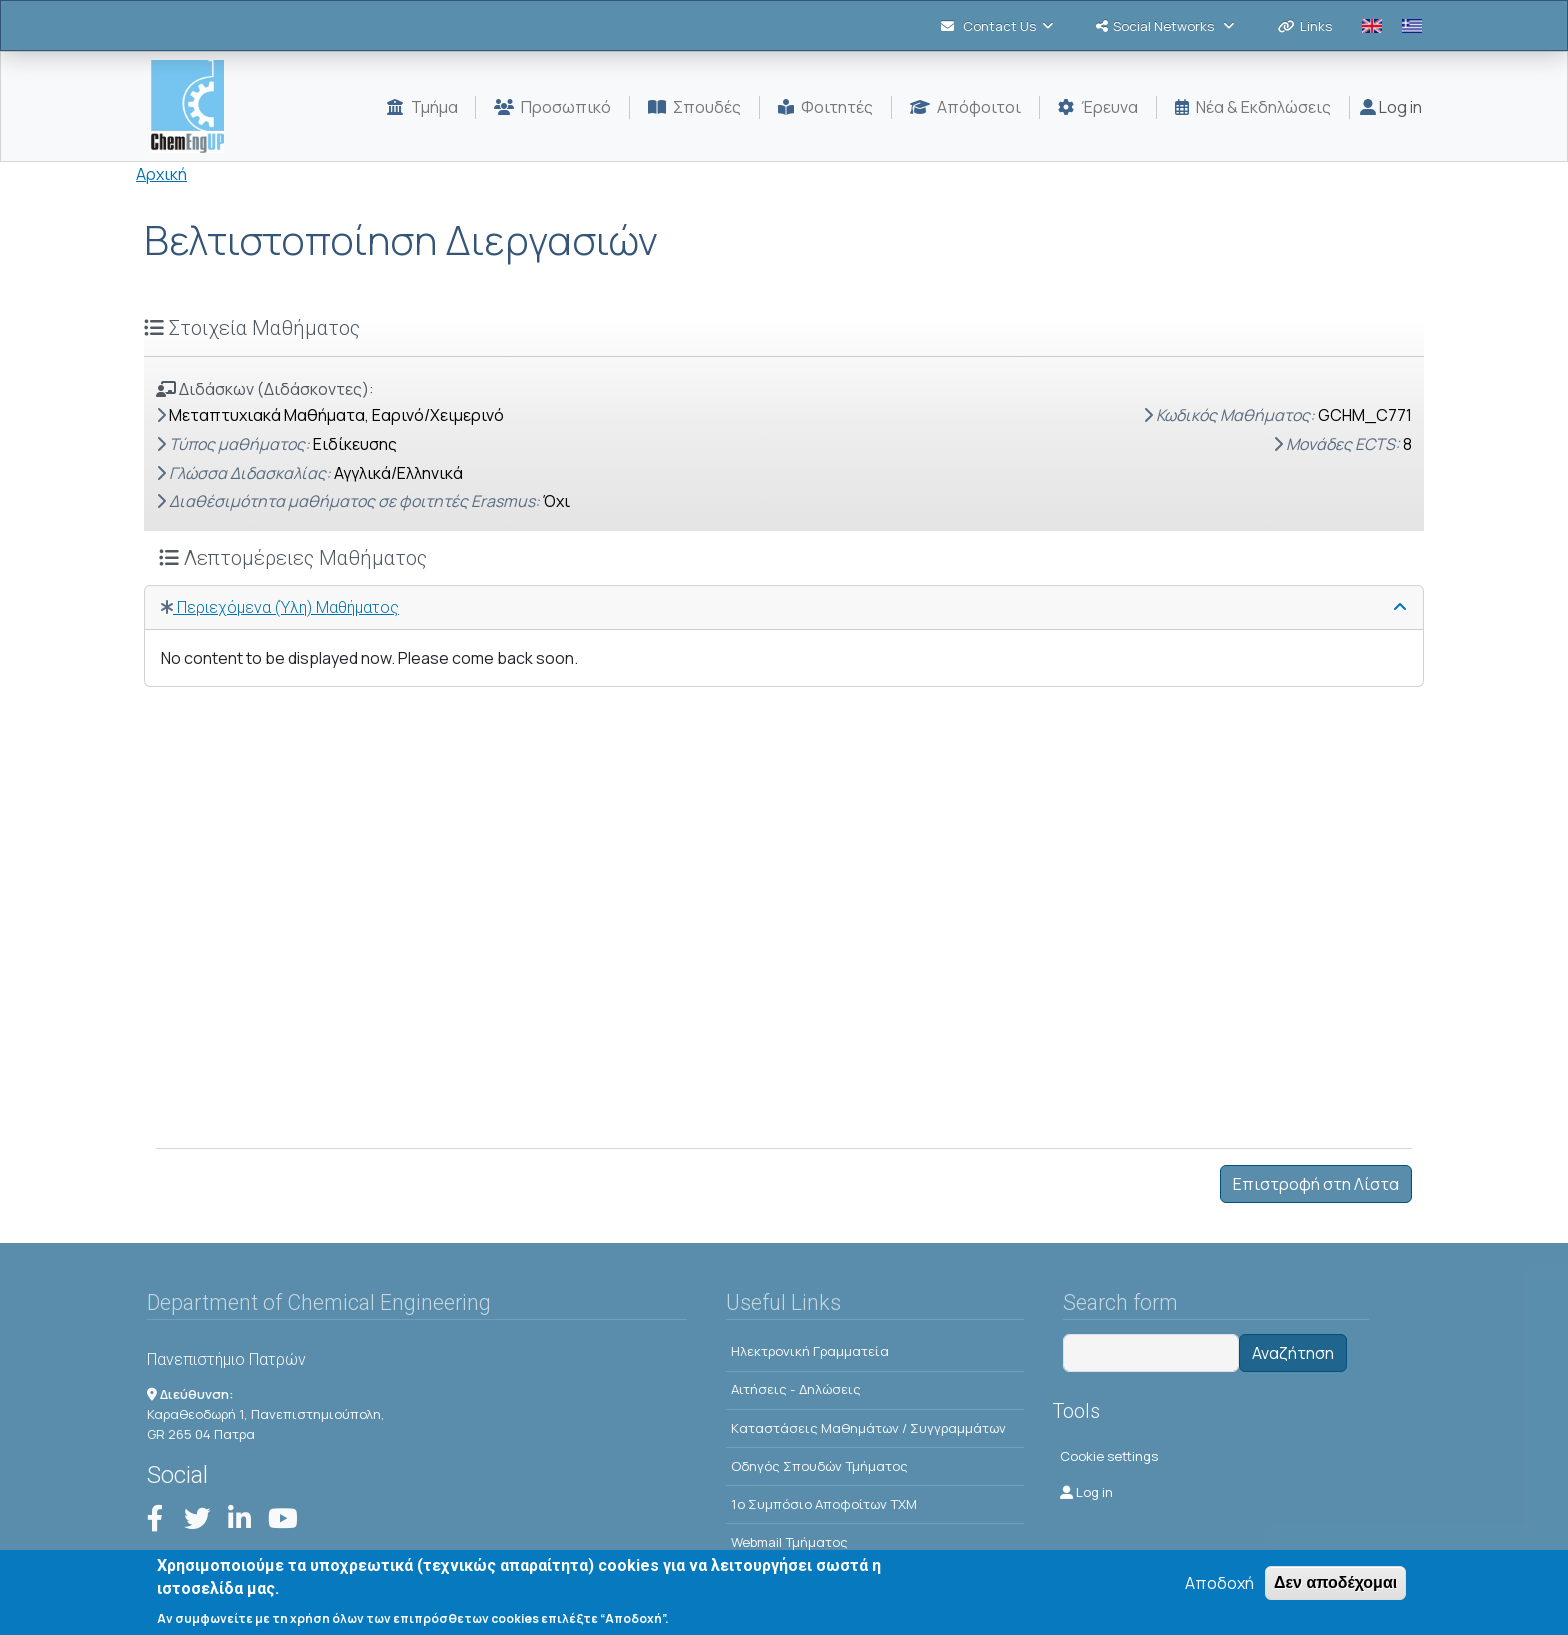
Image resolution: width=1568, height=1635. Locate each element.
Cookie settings (1109, 1456)
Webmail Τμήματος (789, 1542)
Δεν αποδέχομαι (1335, 1590)
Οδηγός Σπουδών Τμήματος (819, 1466)
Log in (1391, 107)
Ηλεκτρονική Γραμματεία (810, 1351)
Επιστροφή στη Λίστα (1316, 1184)
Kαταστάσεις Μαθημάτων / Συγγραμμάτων (868, 1428)
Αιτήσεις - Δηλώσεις (796, 1389)
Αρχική (161, 174)
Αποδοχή (1219, 1591)
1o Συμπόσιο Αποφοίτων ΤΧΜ (824, 1504)
